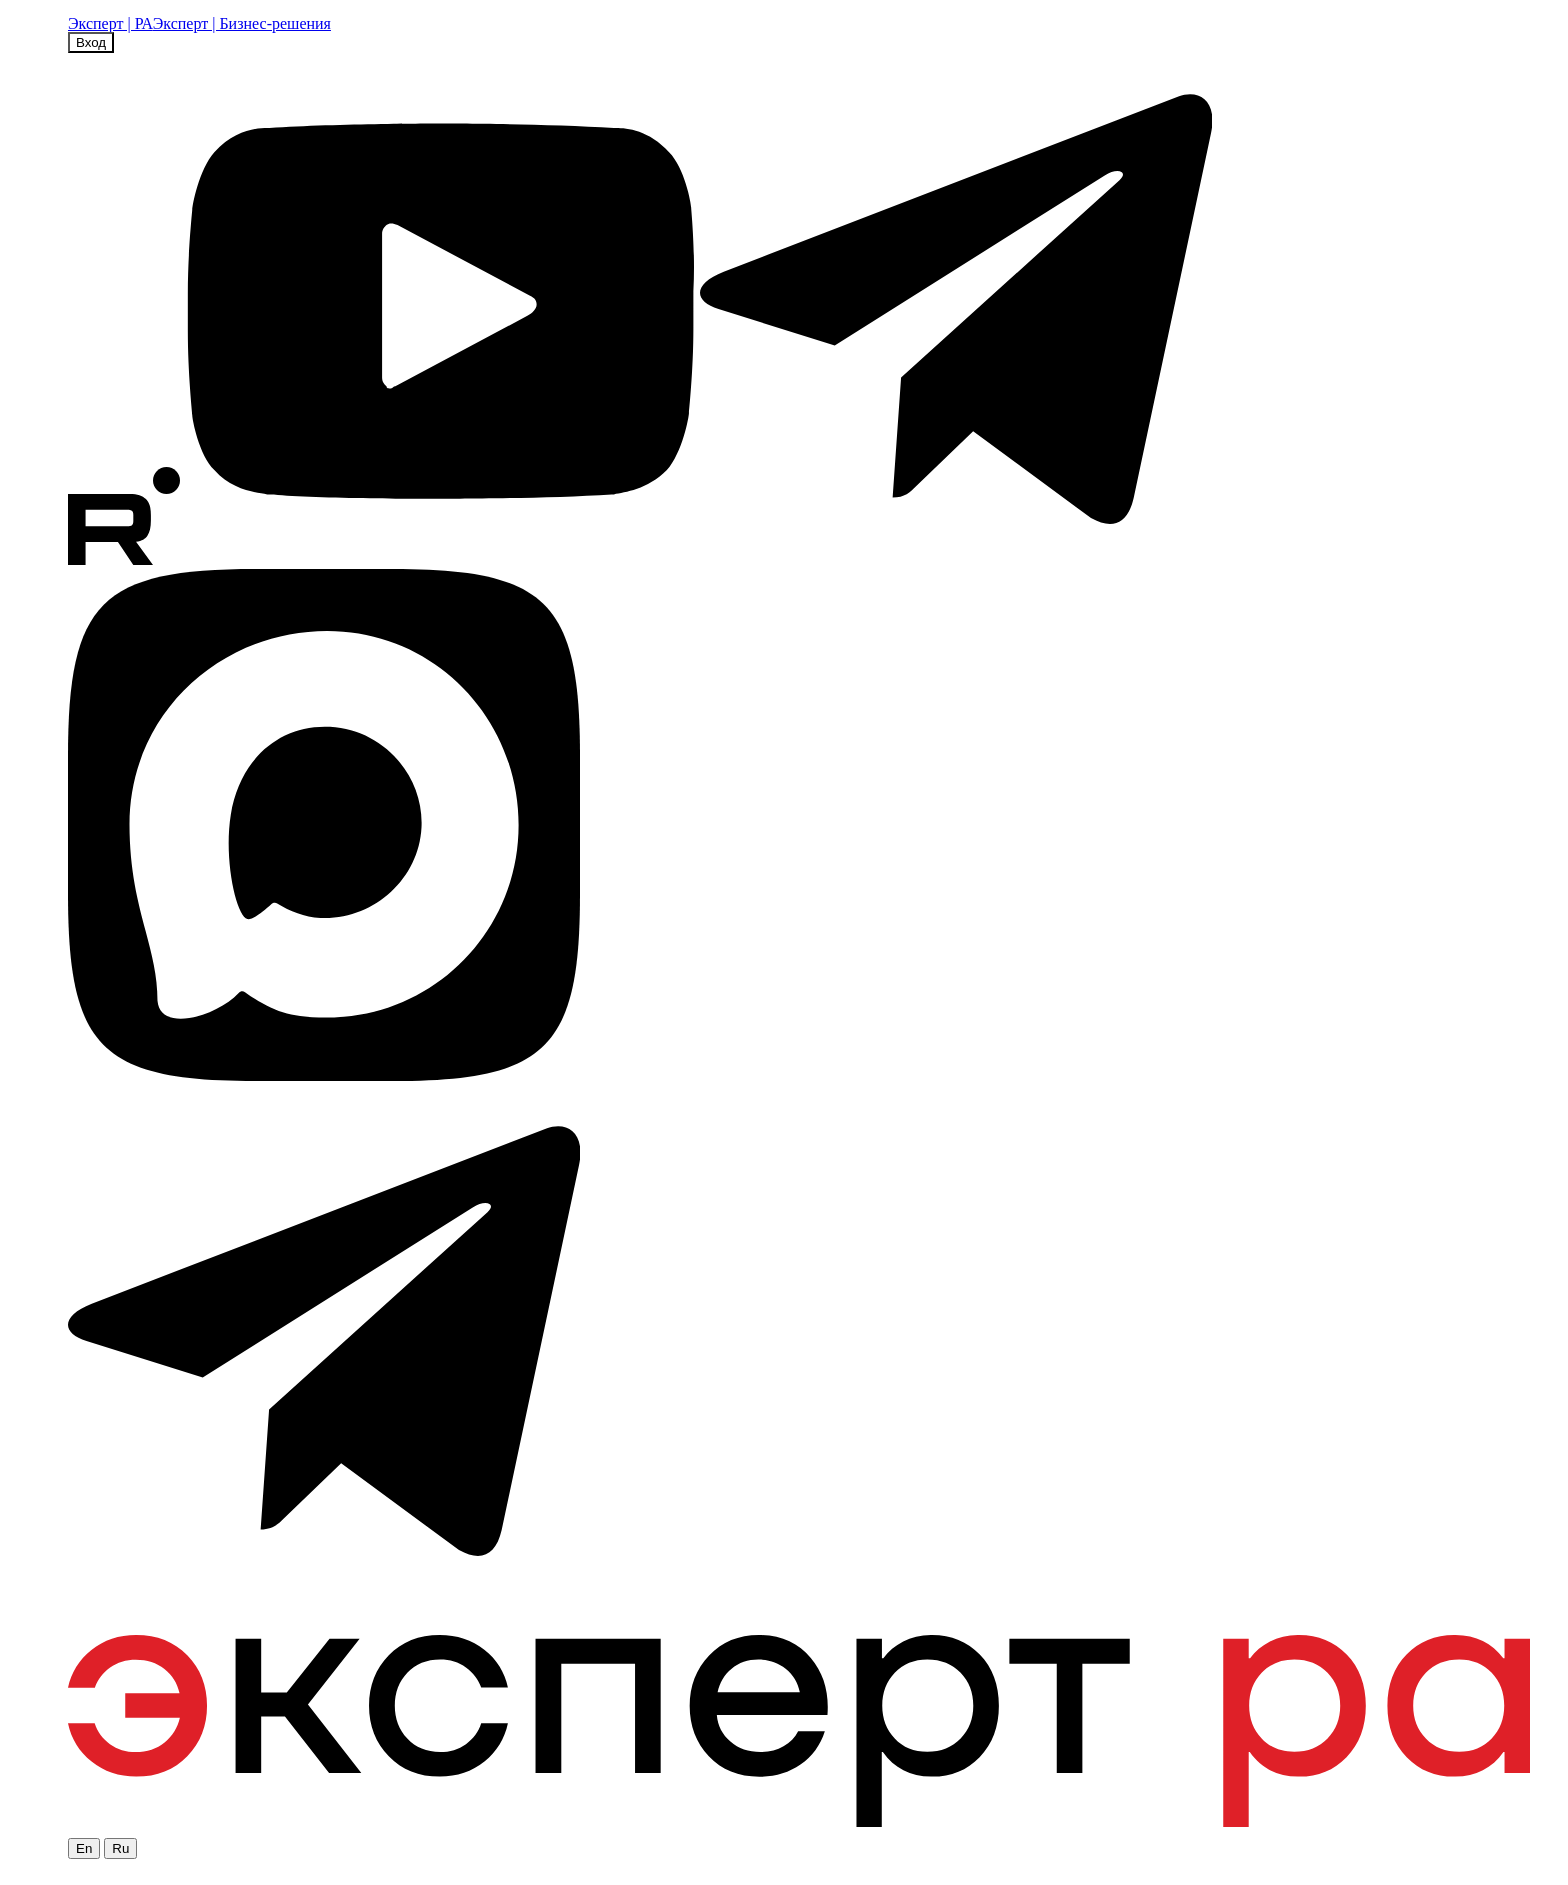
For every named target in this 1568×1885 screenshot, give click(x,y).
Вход (91, 42)
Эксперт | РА (110, 23)
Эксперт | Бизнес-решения (242, 23)
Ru (120, 1848)
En (84, 1848)
